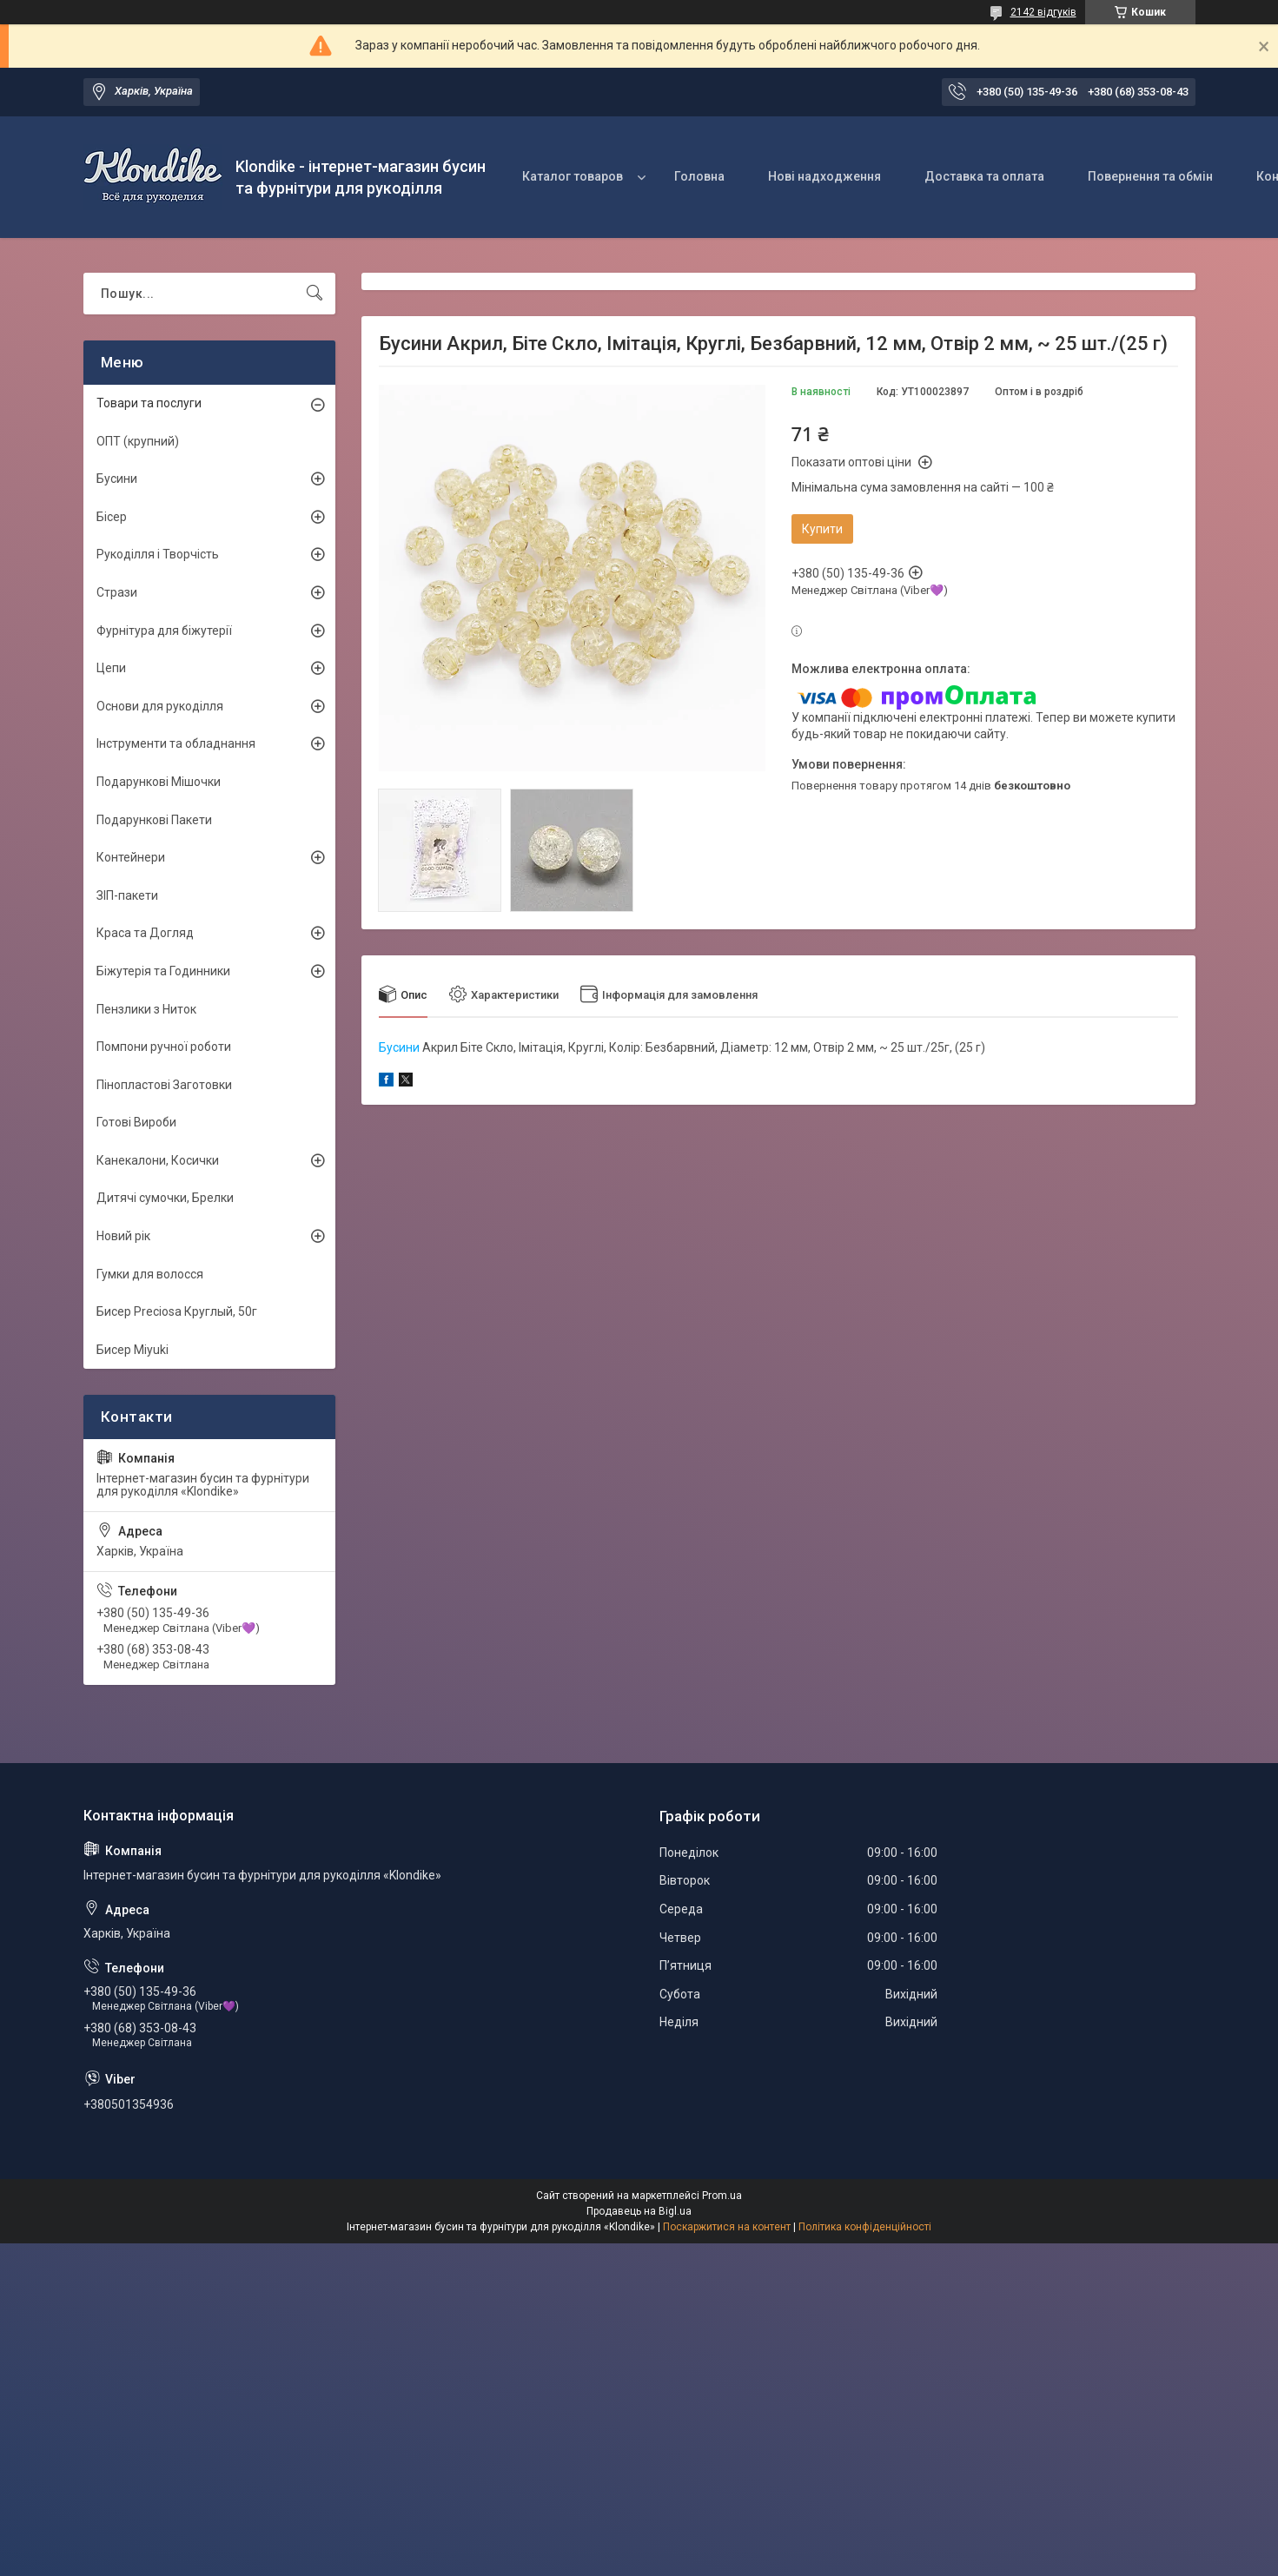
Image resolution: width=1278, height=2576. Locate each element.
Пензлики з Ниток (146, 1009)
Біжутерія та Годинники (163, 971)
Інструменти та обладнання (175, 743)
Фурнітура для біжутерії (164, 630)
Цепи (111, 668)
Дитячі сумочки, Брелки (165, 1198)
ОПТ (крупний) (137, 441)
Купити (822, 529)
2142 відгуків (1043, 12)
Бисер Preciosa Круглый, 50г (176, 1311)
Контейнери (130, 857)
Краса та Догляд (145, 933)
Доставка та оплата (984, 176)
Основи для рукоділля (159, 706)
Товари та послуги (149, 403)
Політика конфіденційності (864, 2227)
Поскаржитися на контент (727, 2227)
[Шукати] (314, 293)
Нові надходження (824, 176)
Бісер (111, 517)
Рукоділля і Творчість (157, 554)
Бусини (399, 1047)
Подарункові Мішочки (158, 782)
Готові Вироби (136, 1122)
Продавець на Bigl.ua (639, 2211)
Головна (699, 176)
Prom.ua (722, 2196)
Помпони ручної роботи (163, 1047)
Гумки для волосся (149, 1274)
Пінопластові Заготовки (164, 1085)
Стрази (116, 592)
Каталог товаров (572, 176)
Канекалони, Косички (157, 1160)
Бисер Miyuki (132, 1350)
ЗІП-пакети (127, 895)
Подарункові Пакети (154, 820)
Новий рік (123, 1236)
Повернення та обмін (1150, 176)
